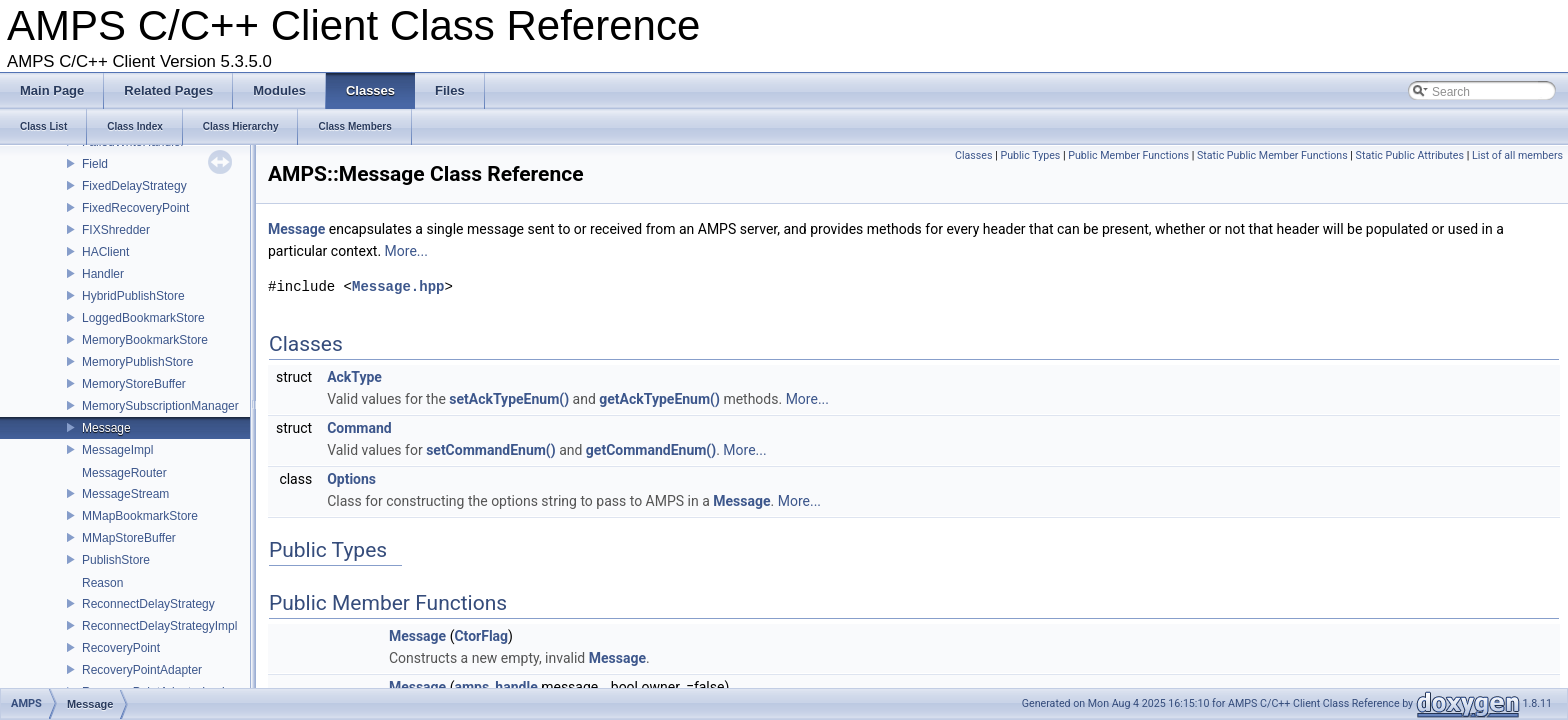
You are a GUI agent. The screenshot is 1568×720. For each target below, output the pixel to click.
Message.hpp (398, 286)
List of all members (1517, 155)
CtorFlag (481, 636)
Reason (102, 583)
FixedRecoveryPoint (135, 208)
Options (351, 479)
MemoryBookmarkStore (145, 340)
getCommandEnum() (651, 450)
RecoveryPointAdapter (142, 670)
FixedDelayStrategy (134, 186)
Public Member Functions (1128, 155)
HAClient (105, 252)
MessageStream (125, 494)
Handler (103, 274)
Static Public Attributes (1410, 155)
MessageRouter (124, 473)
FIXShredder (116, 230)
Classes (973, 155)
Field (95, 164)
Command (359, 428)
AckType (354, 377)
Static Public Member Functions (1272, 155)
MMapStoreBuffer (129, 538)
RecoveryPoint (121, 648)
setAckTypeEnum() (509, 399)
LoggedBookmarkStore (143, 318)
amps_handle (495, 687)
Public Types (1030, 155)
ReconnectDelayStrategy (148, 604)
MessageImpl (117, 450)
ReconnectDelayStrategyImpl (159, 626)
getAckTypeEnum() (659, 399)
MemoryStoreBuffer (134, 384)
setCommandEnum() (491, 450)
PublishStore (116, 560)
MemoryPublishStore (137, 362)
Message (106, 428)
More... (406, 251)
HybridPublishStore (133, 296)
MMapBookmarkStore (140, 516)
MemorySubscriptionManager (160, 406)
